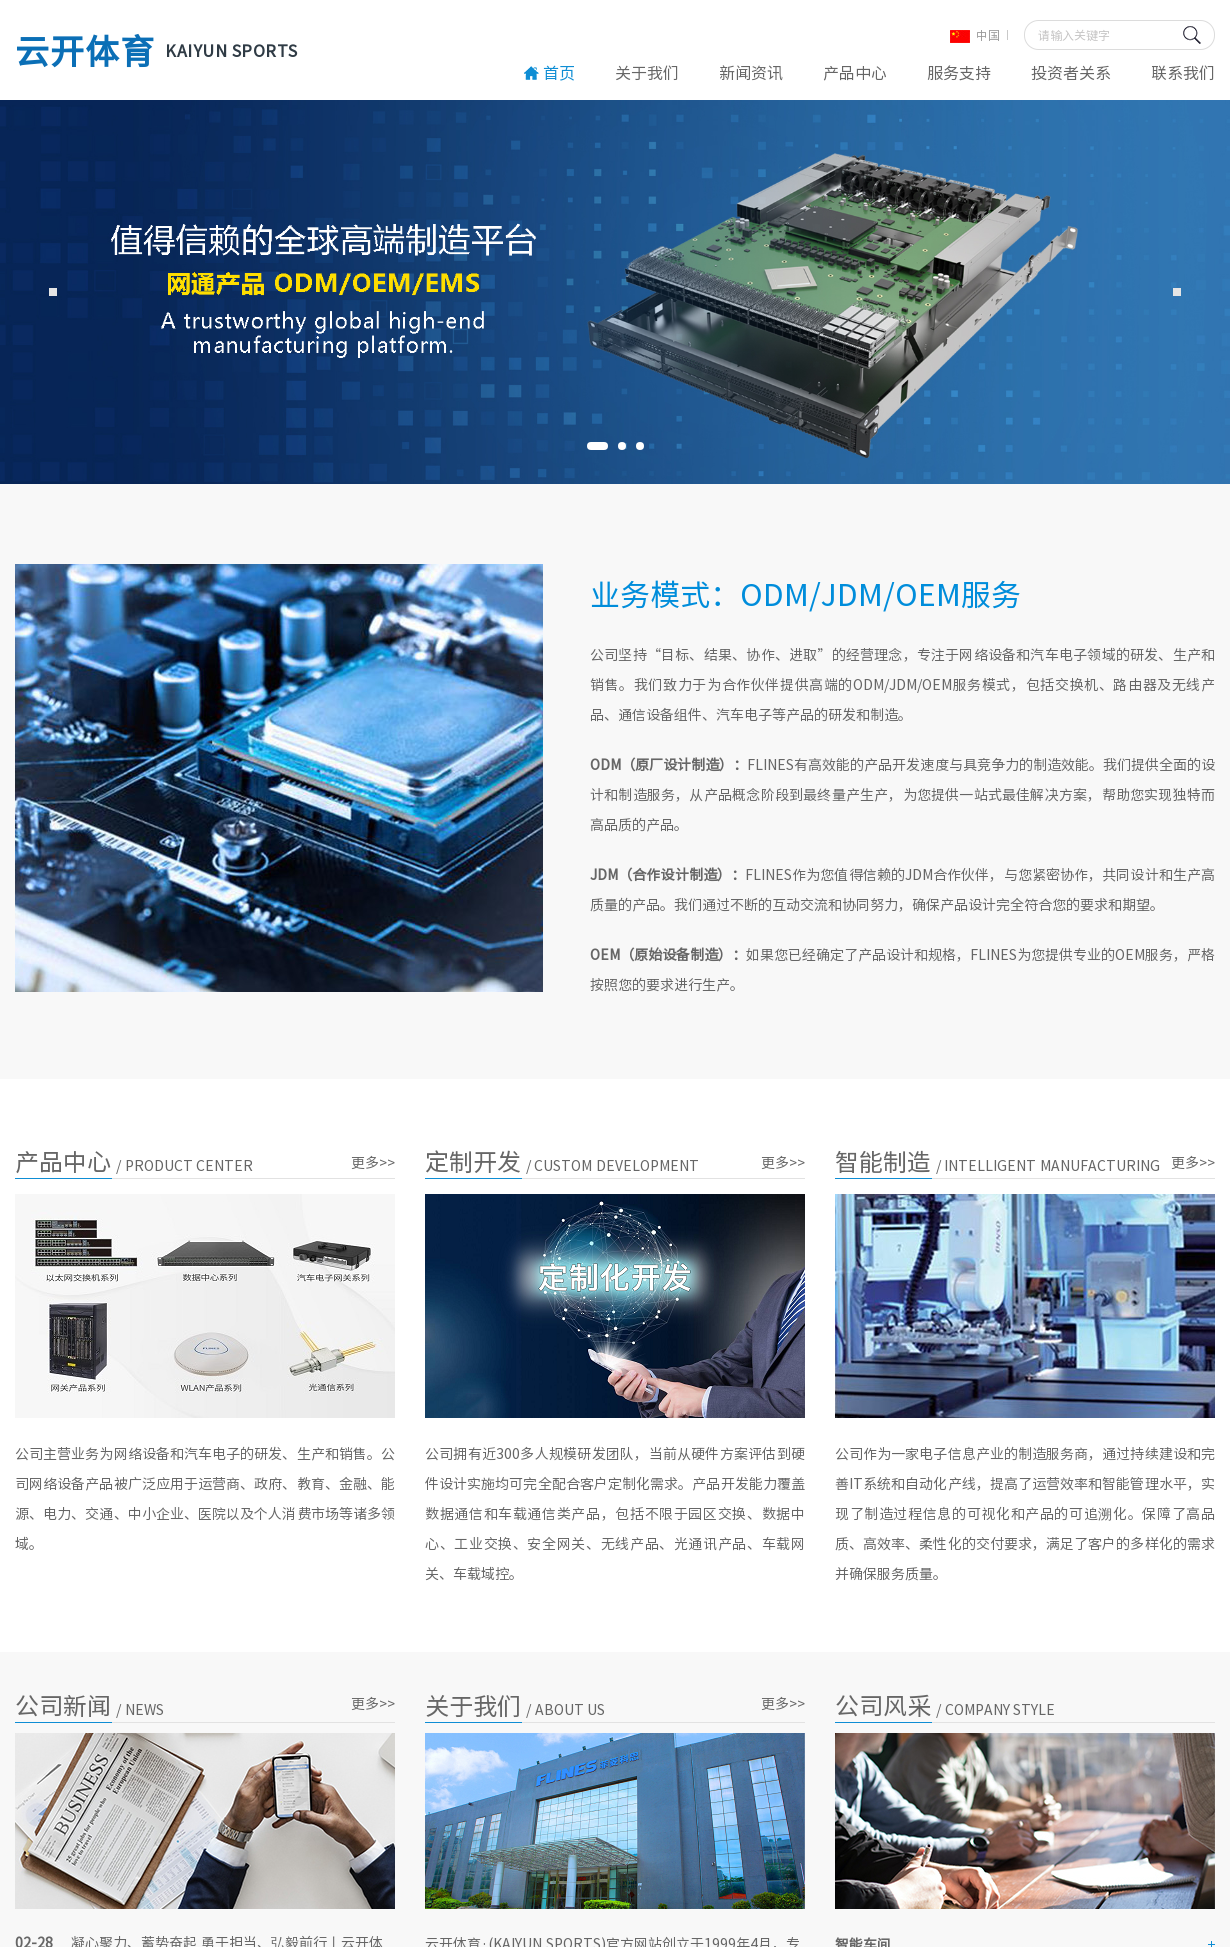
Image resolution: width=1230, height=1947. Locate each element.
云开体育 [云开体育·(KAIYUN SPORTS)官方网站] (156, 50)
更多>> (373, 1162)
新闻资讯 (751, 72)
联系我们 (1183, 72)
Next (1177, 292)
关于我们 (647, 72)
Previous (53, 292)
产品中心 (855, 72)
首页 (549, 72)
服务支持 (959, 72)
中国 (975, 35)
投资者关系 (1071, 72)
